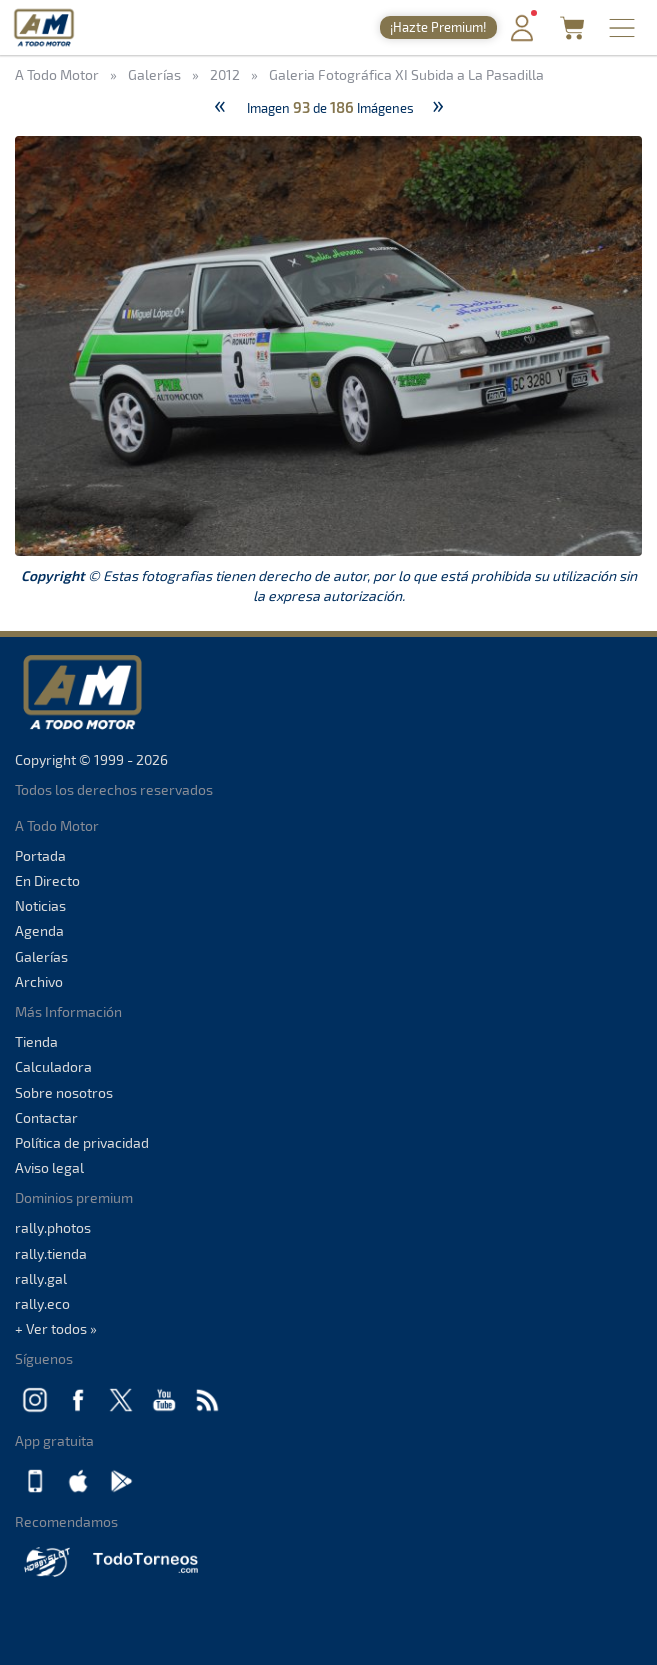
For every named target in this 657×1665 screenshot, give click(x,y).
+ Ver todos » (56, 1328)
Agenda (39, 930)
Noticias (40, 905)
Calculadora (53, 1066)
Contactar (46, 1117)
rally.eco (42, 1303)
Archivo (39, 981)
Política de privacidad (82, 1142)
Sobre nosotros (64, 1092)
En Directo (47, 880)
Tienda (36, 1041)
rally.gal (41, 1278)
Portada (40, 855)
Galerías (41, 956)
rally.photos (53, 1227)
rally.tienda (51, 1253)
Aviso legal (49, 1167)
